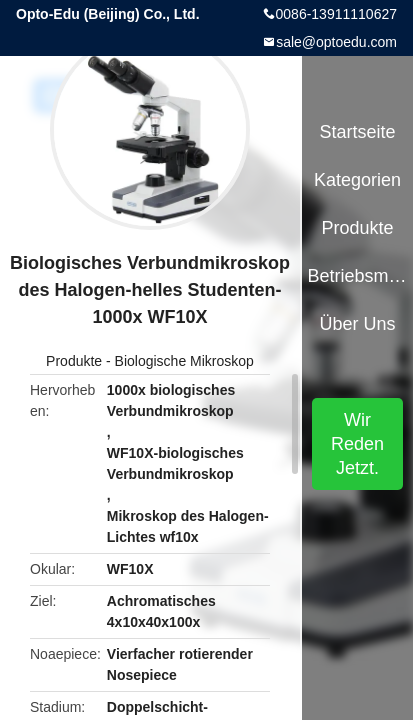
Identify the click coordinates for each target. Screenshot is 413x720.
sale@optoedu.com (336, 42)
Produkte (74, 361)
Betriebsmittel (358, 276)
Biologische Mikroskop (184, 361)
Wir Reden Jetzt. (357, 444)
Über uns (357, 324)
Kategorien (357, 180)
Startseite (357, 132)
